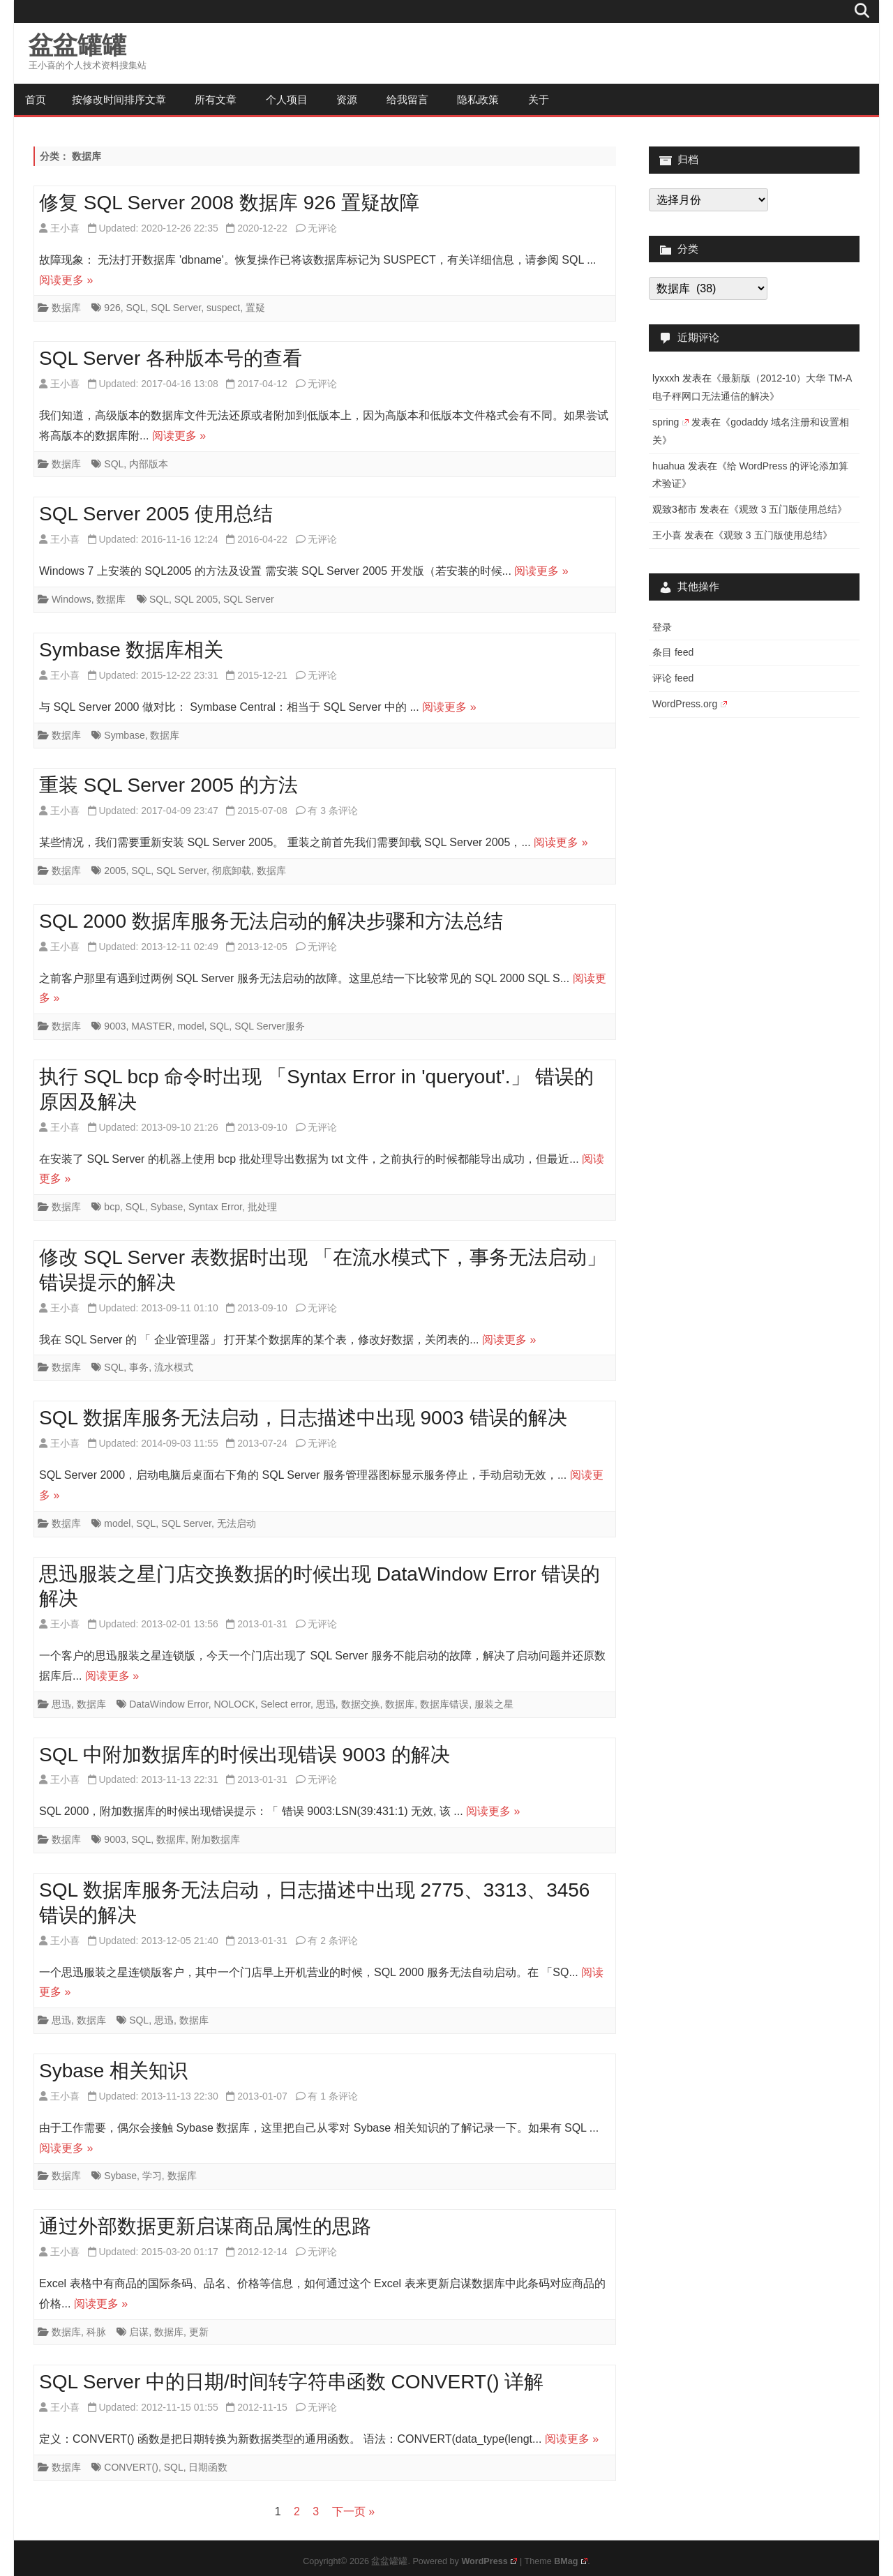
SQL (135, 307)
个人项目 (287, 99)
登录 (662, 627)
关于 (538, 99)
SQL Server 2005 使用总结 (156, 514)
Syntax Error (215, 1206)
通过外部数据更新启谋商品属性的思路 (205, 2226)
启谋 (139, 2331)
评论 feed (672, 678)
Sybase (167, 1206)
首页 (35, 99)
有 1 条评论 (333, 2096)
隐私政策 (478, 99)
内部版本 (148, 463)
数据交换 (360, 1704)
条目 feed (672, 652)
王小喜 (65, 228)
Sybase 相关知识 (113, 2070)
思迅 (61, 1704)
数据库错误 (444, 1704)
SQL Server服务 (269, 1026)
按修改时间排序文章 (119, 99)
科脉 (96, 2331)
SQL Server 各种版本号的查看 (170, 358)
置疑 (255, 307)
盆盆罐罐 (77, 45)
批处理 (262, 1206)
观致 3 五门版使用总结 (788, 509)
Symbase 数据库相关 (131, 650)
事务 (139, 1367)
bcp (112, 1206)
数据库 (66, 307)
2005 (115, 870)
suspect (223, 307)
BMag (570, 2561)
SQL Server (176, 307)
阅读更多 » (66, 280)
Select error (285, 1704)
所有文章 (216, 99)
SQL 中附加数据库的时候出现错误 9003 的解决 (244, 1754)
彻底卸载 (231, 870)
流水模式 (173, 1367)
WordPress (489, 2561)
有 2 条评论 (333, 1940)
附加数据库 (215, 1839)
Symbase (124, 735)
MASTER (151, 1026)
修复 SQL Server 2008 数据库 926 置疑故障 (229, 202)
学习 (152, 2175)
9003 (115, 1026)
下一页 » (353, 2511)
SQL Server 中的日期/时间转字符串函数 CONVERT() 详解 (291, 2382)
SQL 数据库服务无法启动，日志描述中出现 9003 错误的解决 (303, 1418)
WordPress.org (689, 703)
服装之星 (493, 1704)
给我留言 (407, 99)
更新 (199, 2331)
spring (670, 422)
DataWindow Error (169, 1704)
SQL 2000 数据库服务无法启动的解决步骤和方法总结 (271, 921)
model (190, 1026)
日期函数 (207, 2467)
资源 (346, 99)
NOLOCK (234, 1704)
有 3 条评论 (333, 810)
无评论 (322, 228)
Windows (71, 599)
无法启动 (236, 1523)
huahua (668, 466)
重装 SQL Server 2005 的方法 (168, 785)
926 (112, 307)
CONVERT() (131, 2467)
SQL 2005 (196, 599)
